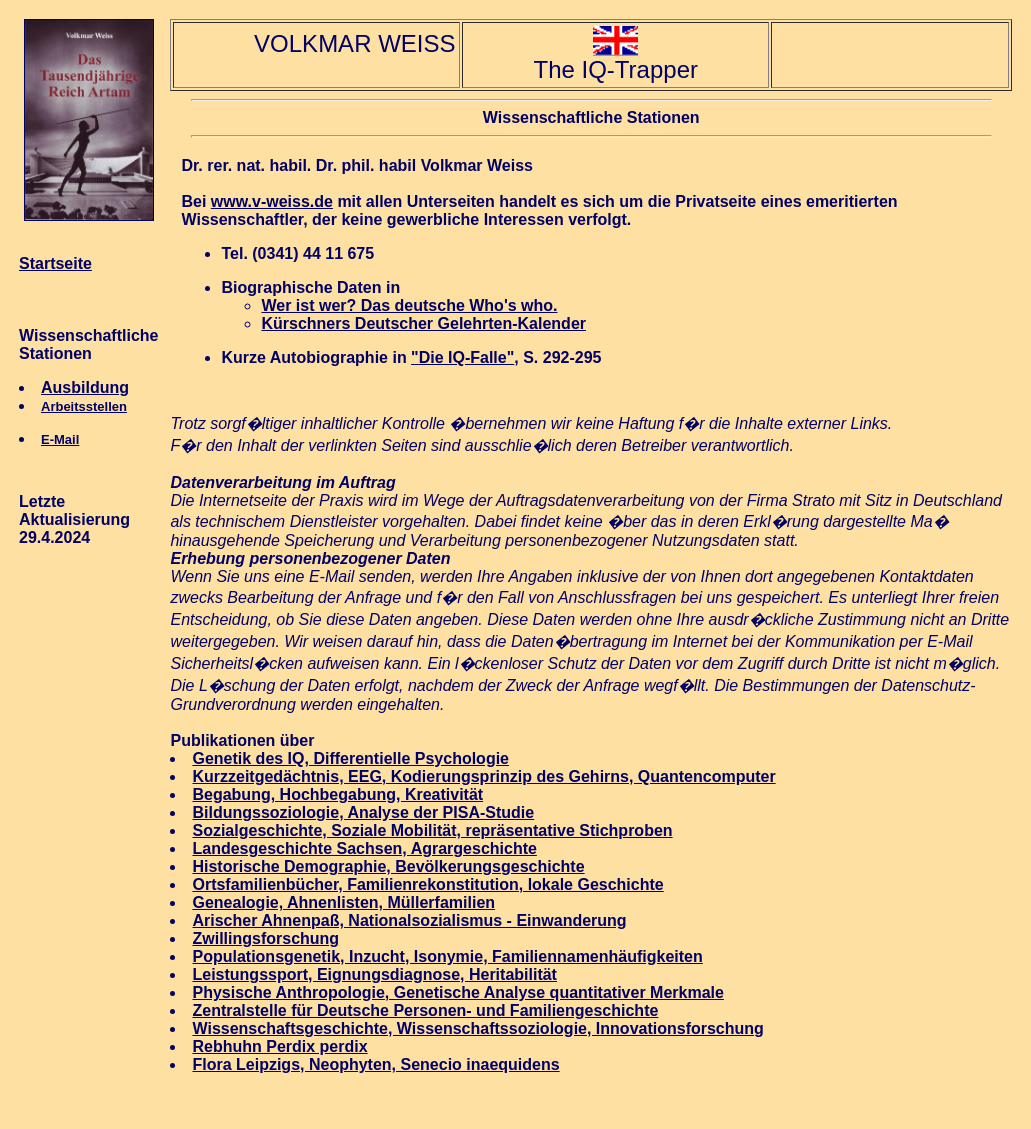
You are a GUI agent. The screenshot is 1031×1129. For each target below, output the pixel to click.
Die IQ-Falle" (467, 357)
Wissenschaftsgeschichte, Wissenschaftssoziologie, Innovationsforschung (477, 1028)
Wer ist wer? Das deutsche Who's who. (409, 305)
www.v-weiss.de (272, 201)
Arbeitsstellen (84, 406)
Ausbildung (85, 387)
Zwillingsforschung (265, 938)
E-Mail (60, 439)
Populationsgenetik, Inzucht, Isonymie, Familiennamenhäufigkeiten (447, 956)
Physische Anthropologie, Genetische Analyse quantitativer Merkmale (457, 992)
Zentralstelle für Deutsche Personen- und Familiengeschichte (425, 1010)
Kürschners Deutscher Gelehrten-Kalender (423, 323)
